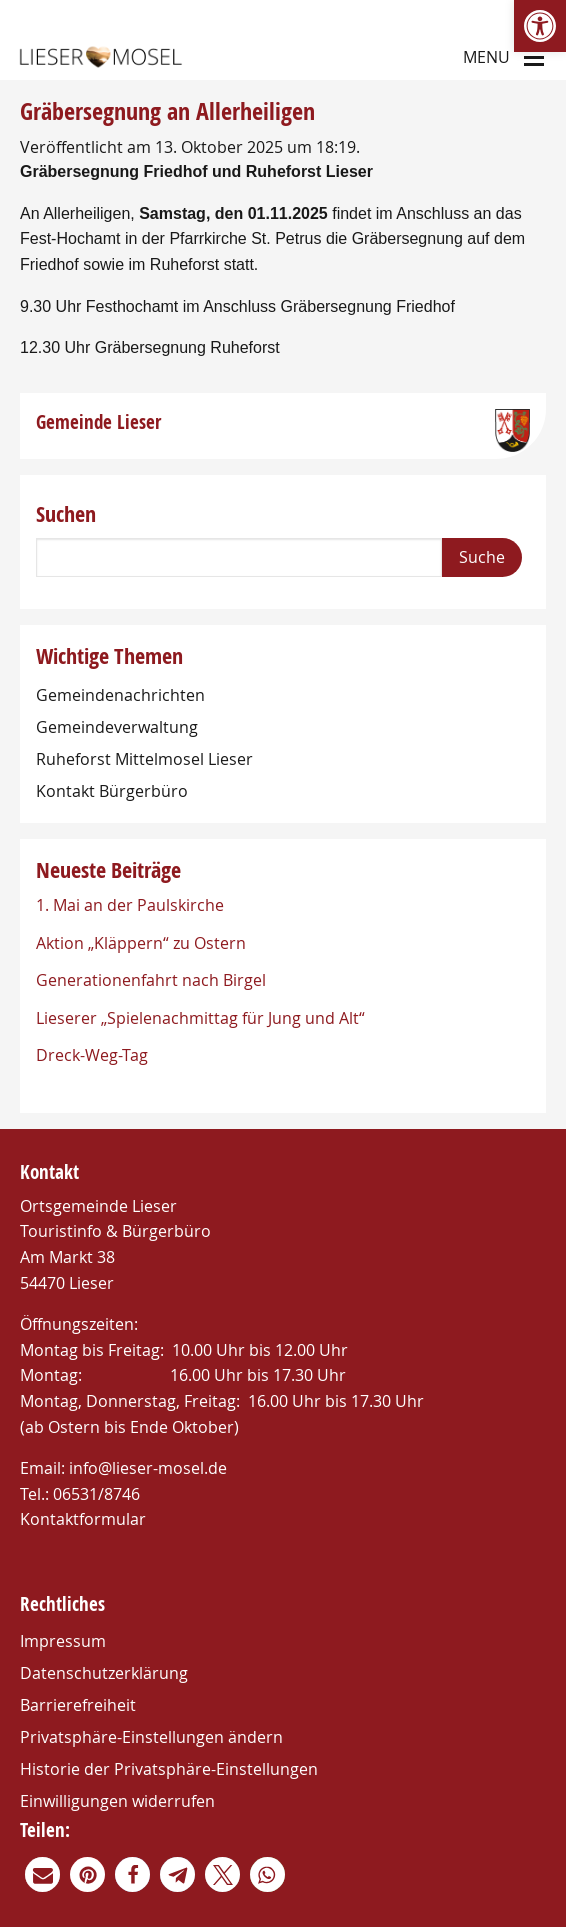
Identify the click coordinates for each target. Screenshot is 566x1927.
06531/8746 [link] (96, 1494)
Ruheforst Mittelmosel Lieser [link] (144, 759)
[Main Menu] (534, 56)
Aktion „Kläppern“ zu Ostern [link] (141, 943)
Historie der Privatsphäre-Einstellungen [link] (169, 1769)
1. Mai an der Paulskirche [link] (130, 905)
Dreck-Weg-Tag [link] (92, 1055)
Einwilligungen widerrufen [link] (117, 1801)
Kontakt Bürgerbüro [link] (112, 791)
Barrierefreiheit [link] (78, 1705)
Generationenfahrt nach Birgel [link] (151, 980)
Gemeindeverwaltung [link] (117, 727)
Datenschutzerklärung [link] (104, 1673)
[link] (540, 26)
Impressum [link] (63, 1641)
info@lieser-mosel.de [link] (148, 1468)
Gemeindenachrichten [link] (120, 695)
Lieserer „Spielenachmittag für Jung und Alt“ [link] (200, 1018)
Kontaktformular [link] (83, 1519)
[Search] (239, 557)
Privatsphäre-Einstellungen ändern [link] (151, 1737)
